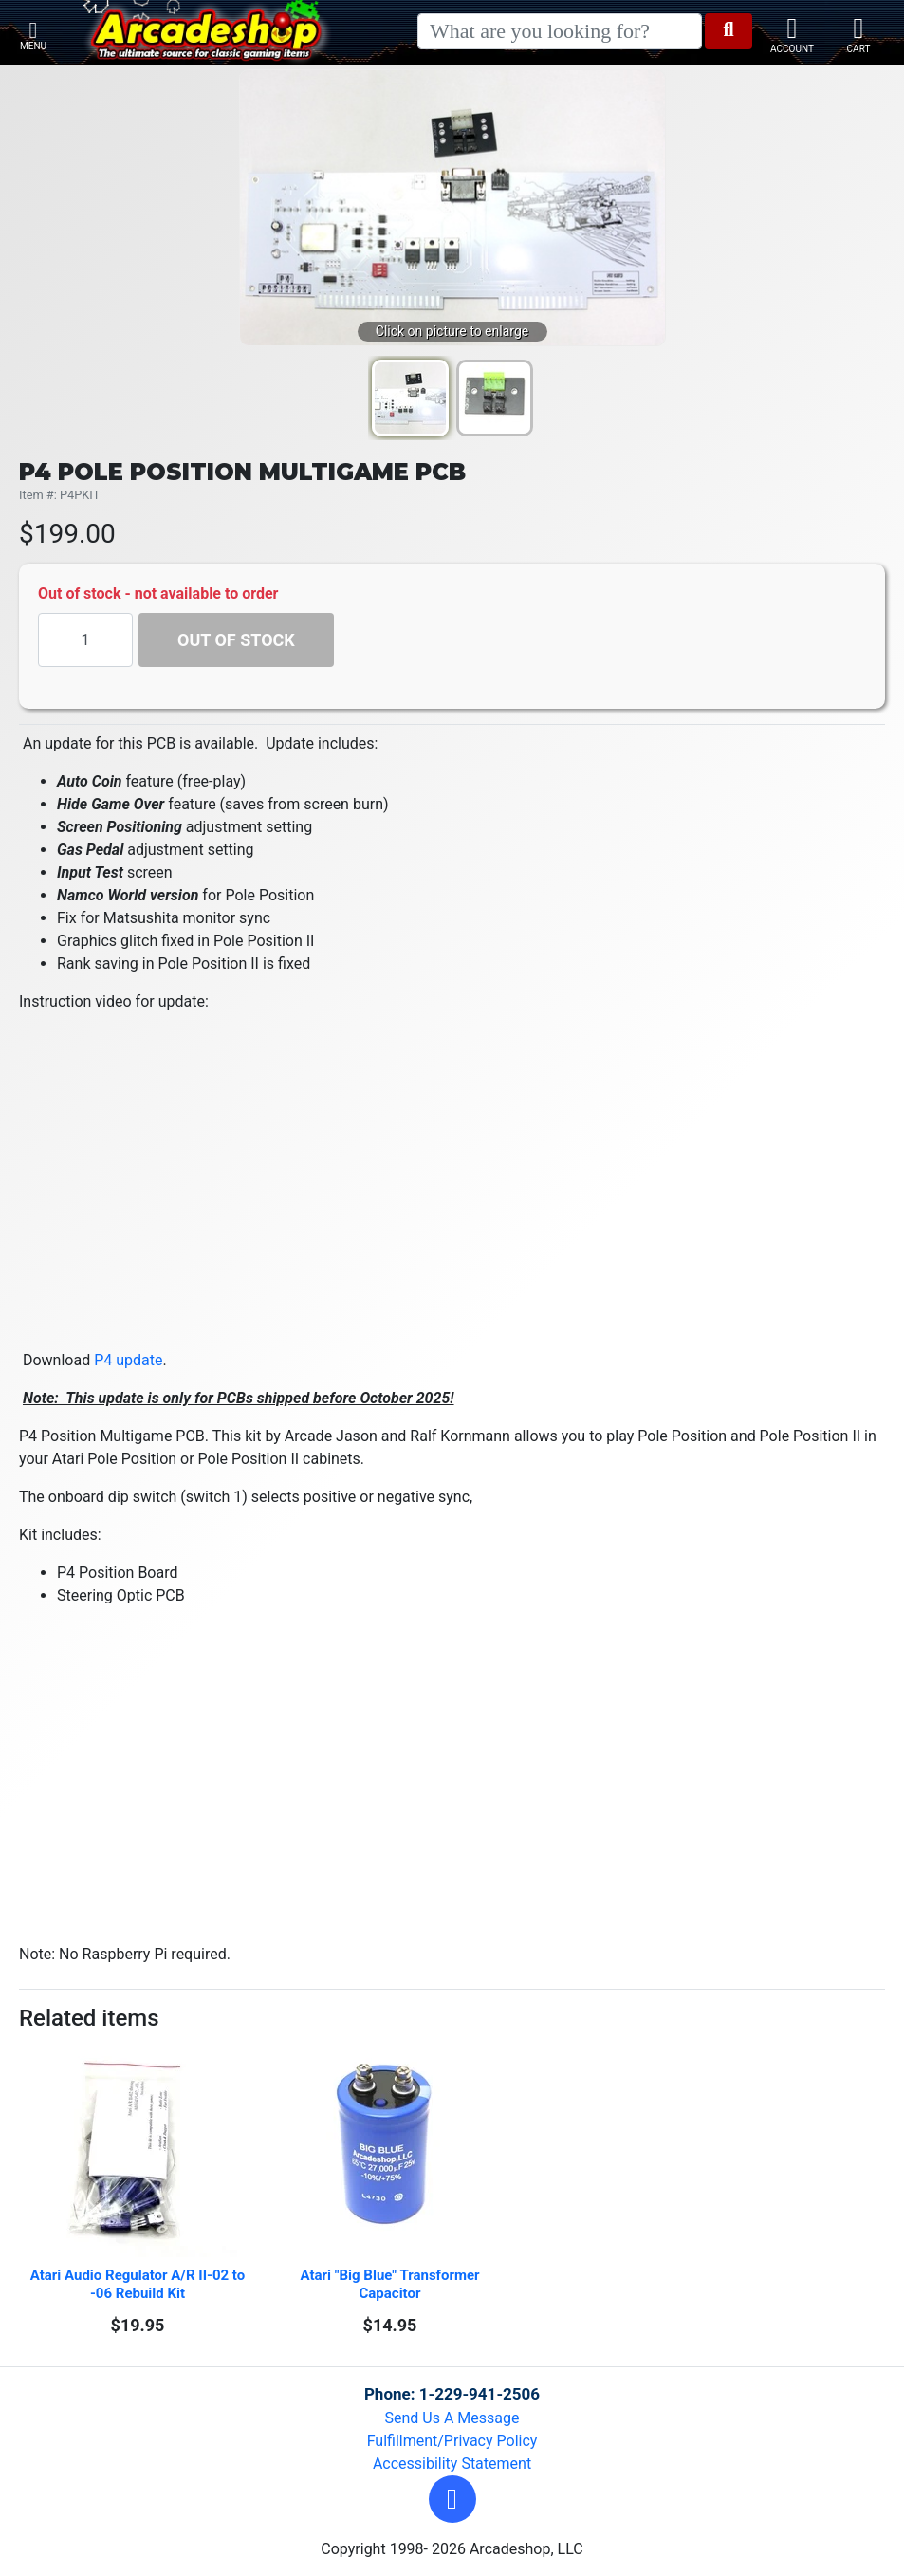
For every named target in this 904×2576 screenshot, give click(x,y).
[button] (452, 2499)
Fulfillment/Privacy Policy (452, 2441)
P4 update (128, 1360)
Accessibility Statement (452, 2464)
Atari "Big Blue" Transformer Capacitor (391, 2284)
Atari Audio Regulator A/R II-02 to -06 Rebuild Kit (138, 2284)
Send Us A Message (452, 2418)
